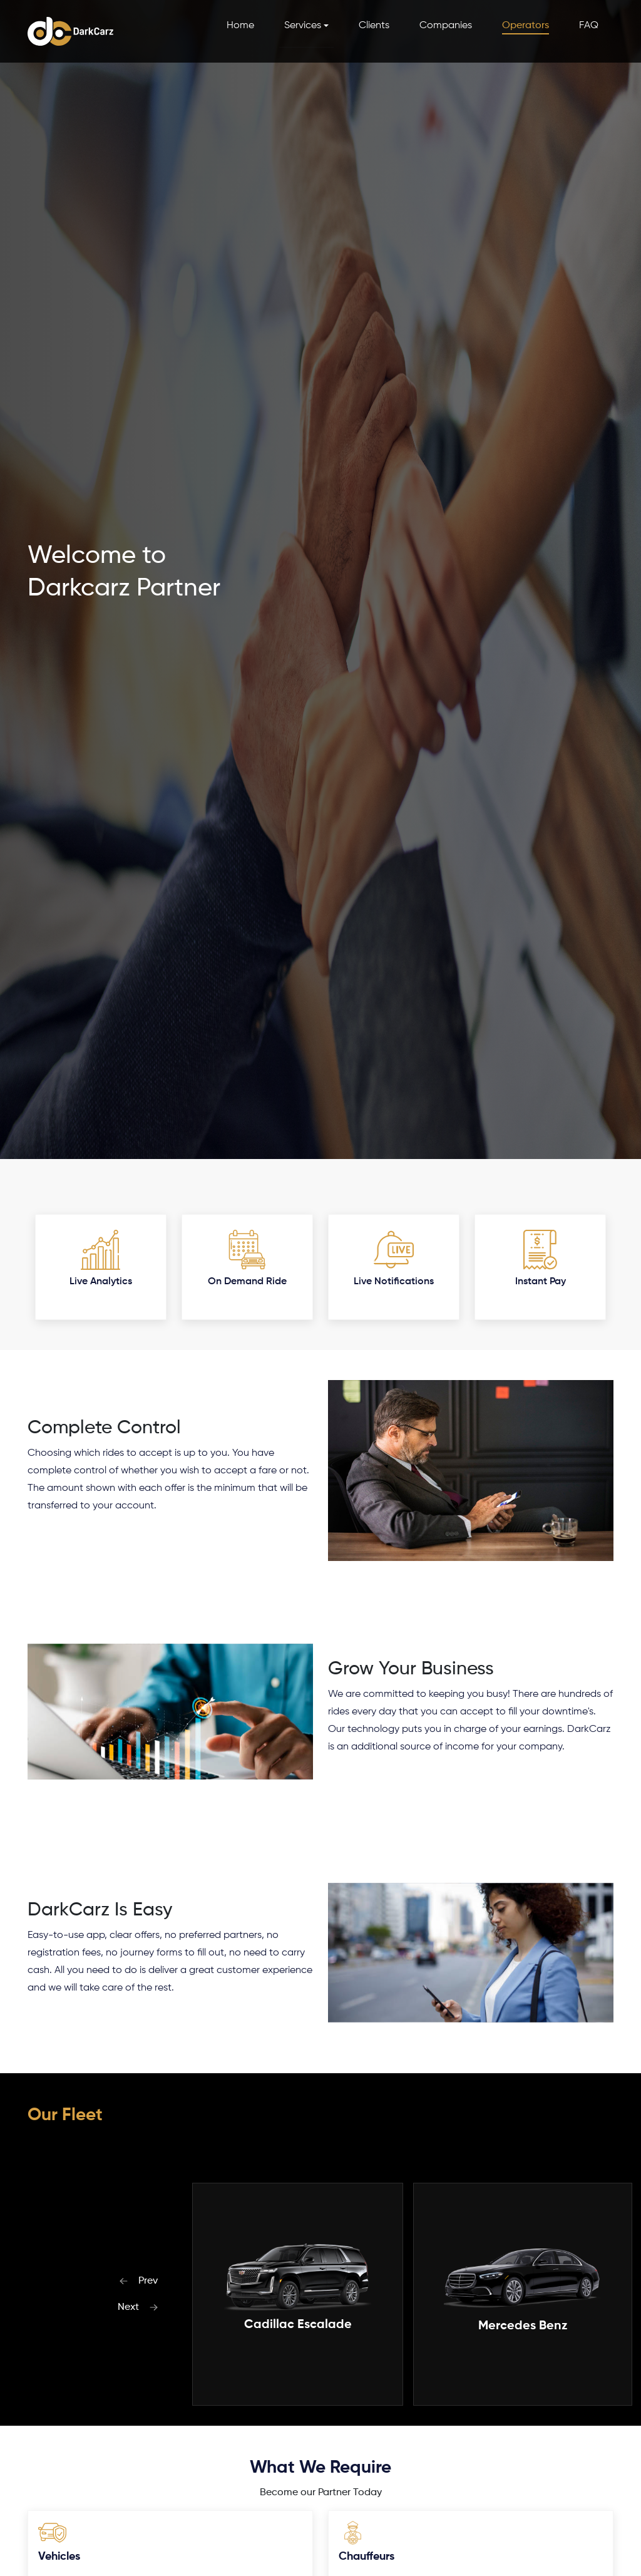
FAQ (588, 26)
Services (302, 26)
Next (138, 2307)
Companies (445, 26)
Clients (374, 26)
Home (240, 26)
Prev (138, 2281)
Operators (525, 26)
